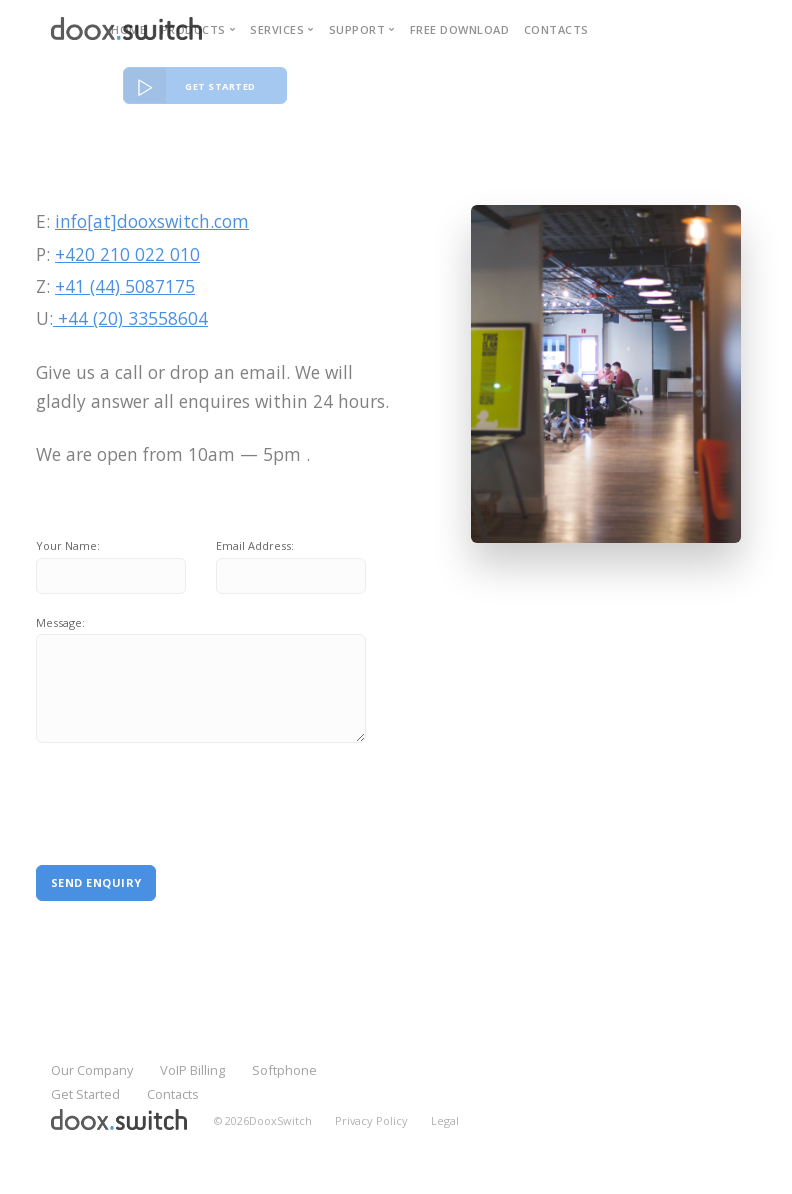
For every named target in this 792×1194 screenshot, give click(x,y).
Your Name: (68, 545)
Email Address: (255, 545)
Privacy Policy (371, 1120)
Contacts (556, 29)
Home (128, 29)
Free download (460, 29)
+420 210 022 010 (127, 254)
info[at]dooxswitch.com (152, 221)
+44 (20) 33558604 (130, 318)
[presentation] (173, 794)
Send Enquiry (96, 882)
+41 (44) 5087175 (125, 286)
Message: (60, 622)
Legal (445, 1120)
